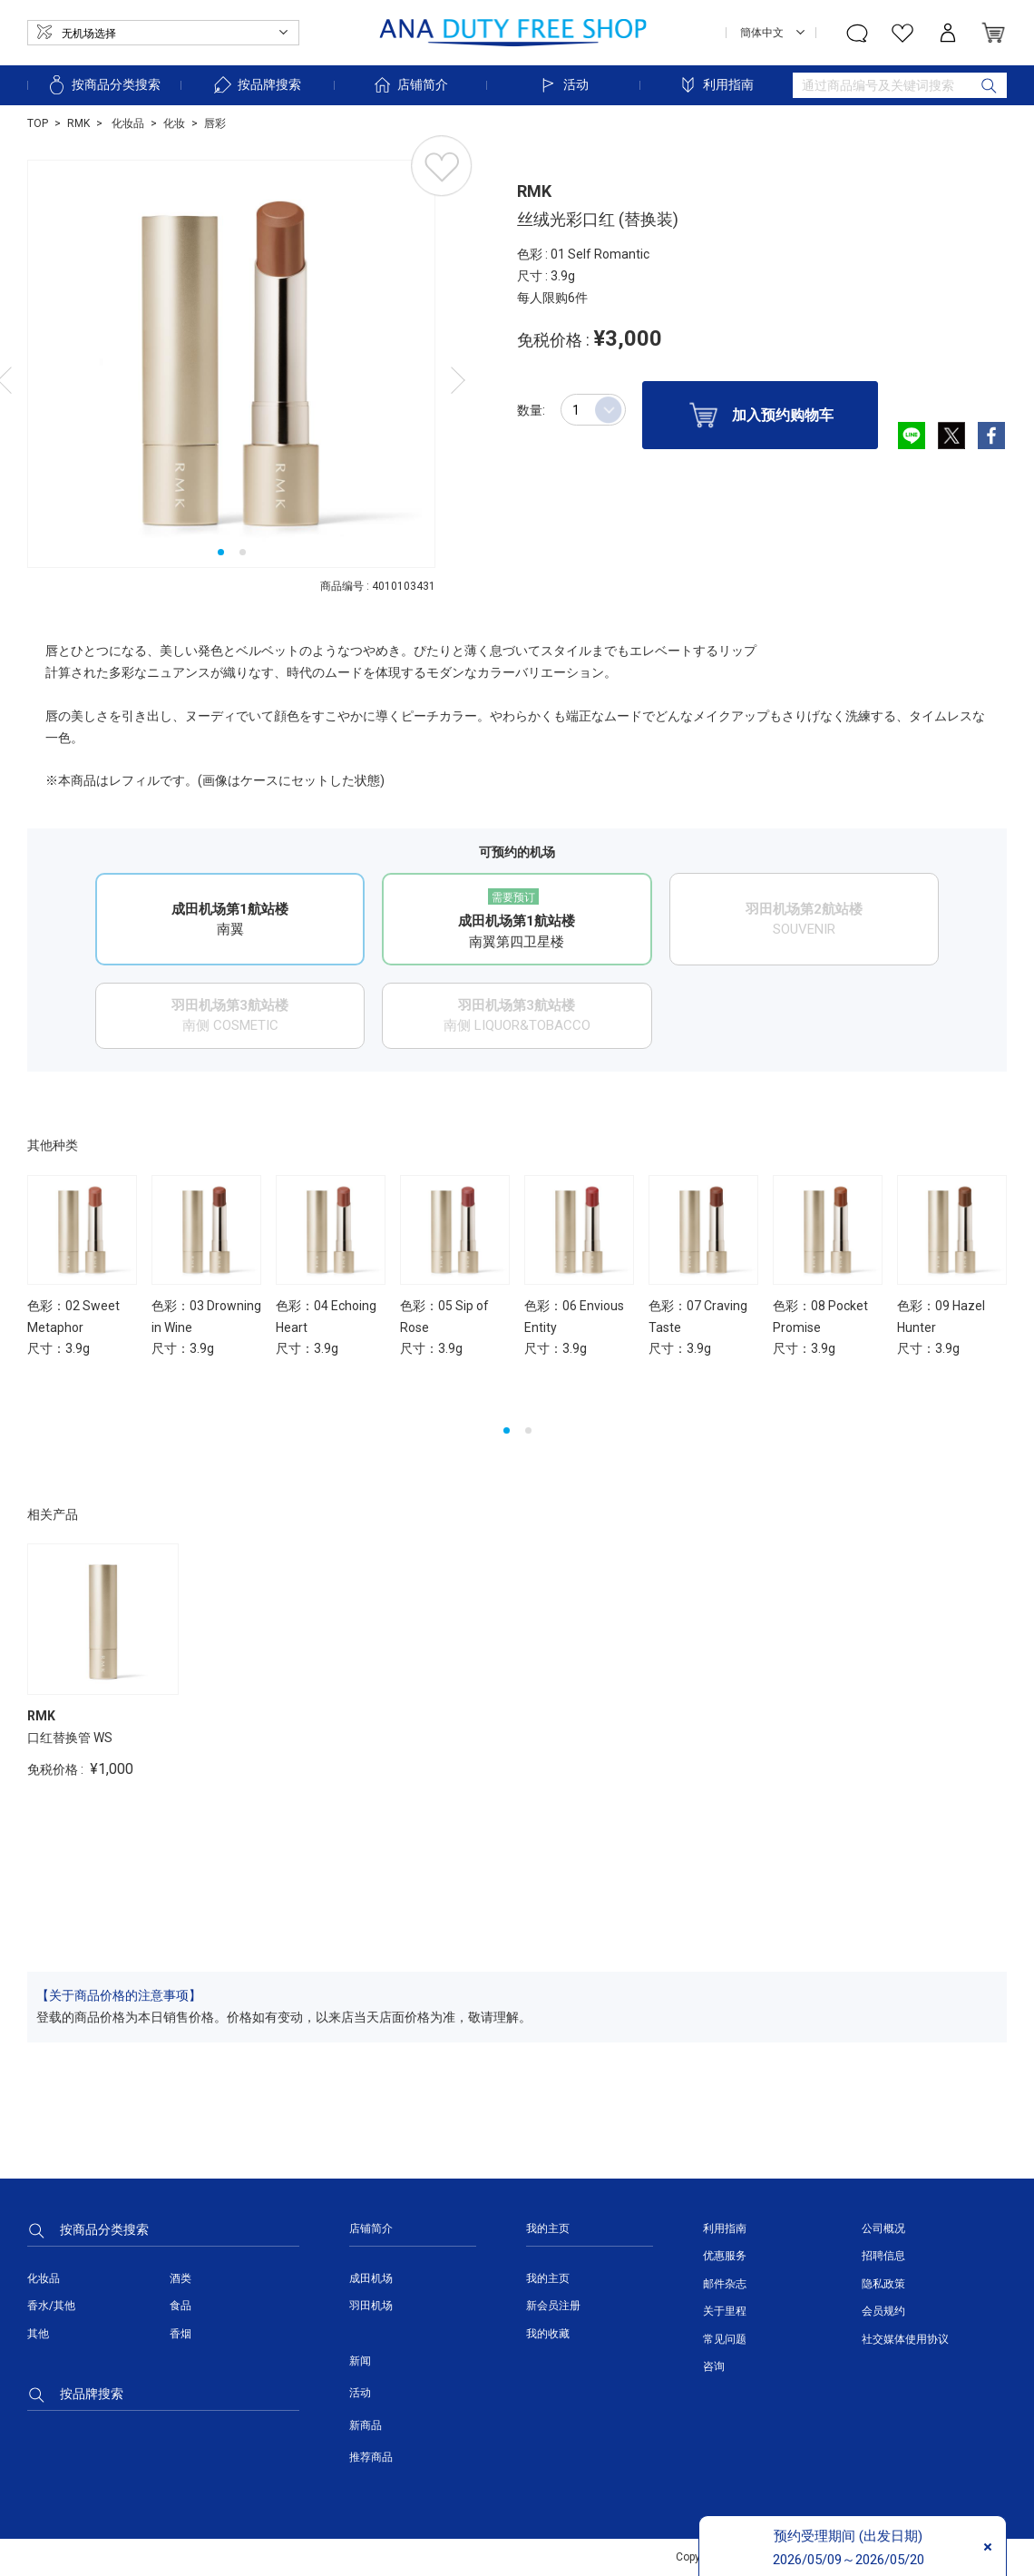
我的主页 (548, 2278)
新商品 (365, 2425)
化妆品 (126, 123)
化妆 (174, 123)
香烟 (180, 2333)
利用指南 (716, 84)
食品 (180, 2305)
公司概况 (883, 2228)
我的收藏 (548, 2333)
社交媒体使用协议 (905, 2339)
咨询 (714, 2366)
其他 (38, 2333)
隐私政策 (883, 2283)
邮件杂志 (724, 2283)
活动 (563, 84)
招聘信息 (883, 2255)
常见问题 (724, 2339)
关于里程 (724, 2311)
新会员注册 (553, 2305)
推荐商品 (371, 2457)
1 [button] (221, 552)
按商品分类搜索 (103, 84)
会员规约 (883, 2311)
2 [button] (242, 552)
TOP (37, 123)
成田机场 (371, 2278)
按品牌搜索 (256, 84)
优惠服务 (724, 2255)
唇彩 (215, 123)
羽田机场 (371, 2305)
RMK (78, 123)
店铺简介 (410, 84)
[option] (231, 364)
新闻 (360, 2361)
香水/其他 (51, 2305)
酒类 (180, 2278)
